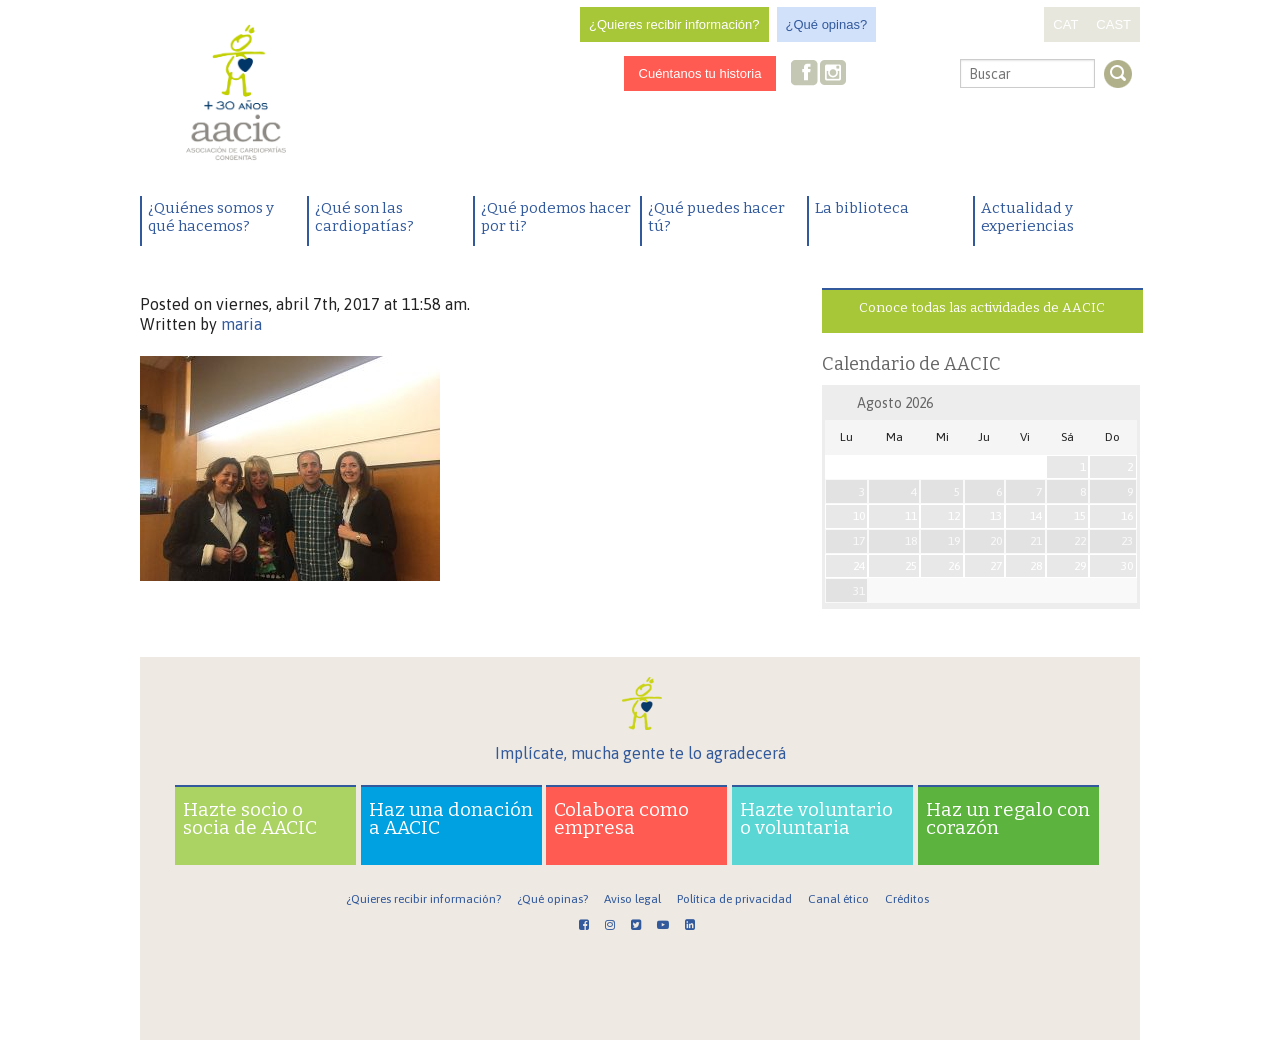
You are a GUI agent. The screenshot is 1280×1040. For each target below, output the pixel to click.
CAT (1065, 24)
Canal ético (838, 899)
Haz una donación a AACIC (451, 818)
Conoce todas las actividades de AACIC (982, 307)
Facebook (805, 74)
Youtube (898, 74)
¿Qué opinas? (827, 24)
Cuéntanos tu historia (700, 73)
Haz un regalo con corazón (1008, 818)
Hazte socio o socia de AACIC (250, 818)
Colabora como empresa (621, 818)
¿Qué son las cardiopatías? (364, 217)
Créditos (907, 899)
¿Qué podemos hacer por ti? (556, 217)
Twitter (866, 75)
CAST (1113, 24)
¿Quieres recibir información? (674, 24)
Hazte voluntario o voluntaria (816, 818)
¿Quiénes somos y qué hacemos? (211, 217)
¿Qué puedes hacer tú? (716, 217)
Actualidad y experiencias (1027, 217)
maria (241, 324)
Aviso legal (632, 899)
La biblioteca (862, 208)
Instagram (835, 74)
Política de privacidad (734, 899)
